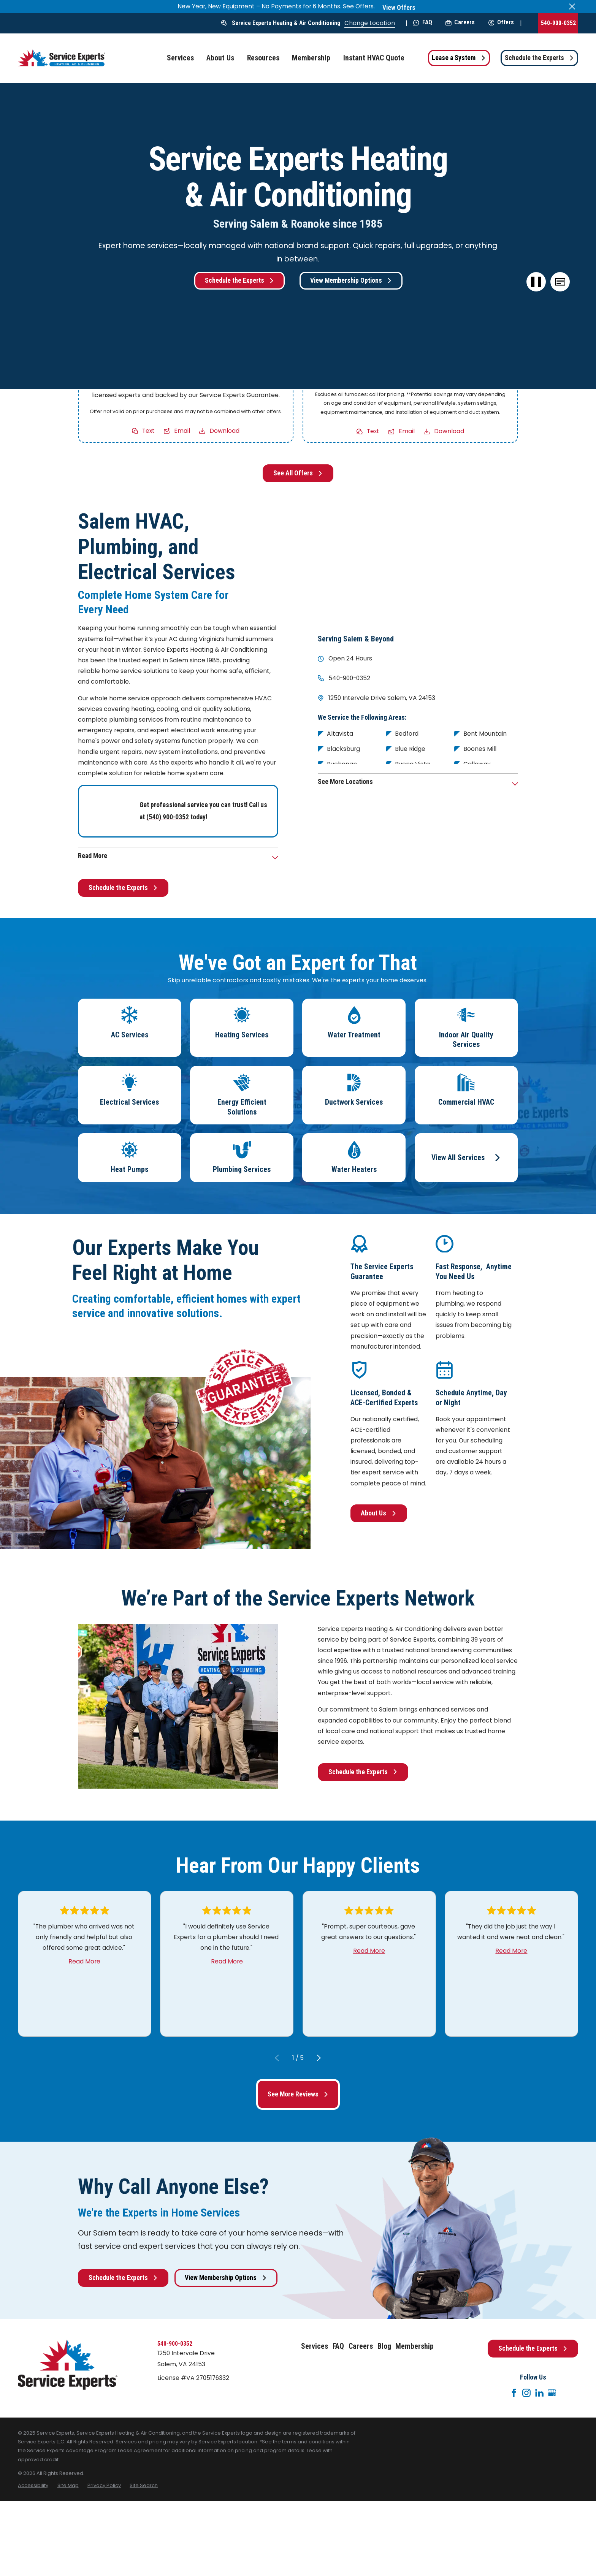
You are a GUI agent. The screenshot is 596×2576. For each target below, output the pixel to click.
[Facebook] (514, 2393)
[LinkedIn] (539, 2393)
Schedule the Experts (539, 58)
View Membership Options (351, 280)
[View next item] (318, 2058)
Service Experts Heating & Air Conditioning (286, 23)
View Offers (398, 7)
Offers (501, 22)
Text (149, 430)
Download (224, 430)
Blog (384, 2346)
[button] (560, 282)
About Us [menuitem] (220, 58)
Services (314, 2346)
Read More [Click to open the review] (84, 1961)
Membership (414, 2346)
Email (182, 430)
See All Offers (298, 473)
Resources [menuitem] (263, 58)
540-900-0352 (558, 23)
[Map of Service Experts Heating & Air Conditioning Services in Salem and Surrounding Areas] (418, 565)
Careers (460, 22)
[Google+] (552, 2393)
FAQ (422, 22)
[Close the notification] (572, 6)
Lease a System (458, 58)
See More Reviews (298, 2094)
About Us (378, 1513)
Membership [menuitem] (311, 58)
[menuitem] (33, 2485)
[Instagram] (526, 2393)
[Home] (61, 57)
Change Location (369, 23)
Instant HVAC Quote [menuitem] (373, 58)
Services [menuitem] (180, 58)
